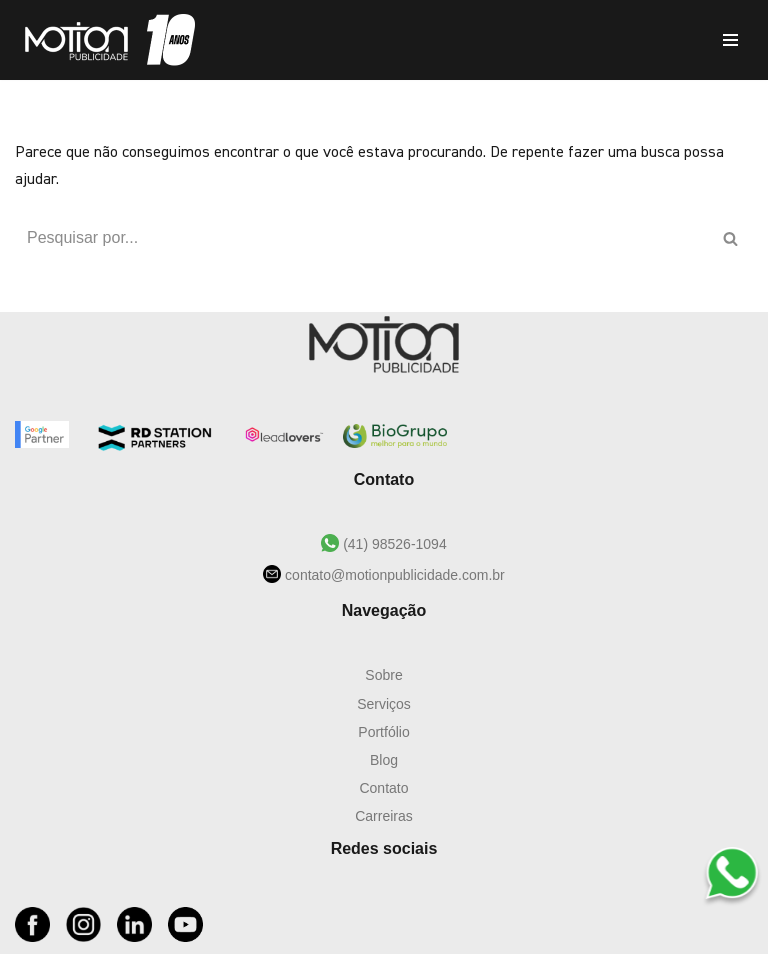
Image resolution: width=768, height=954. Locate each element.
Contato (383, 788)
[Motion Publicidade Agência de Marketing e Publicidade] (105, 40)
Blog (384, 760)
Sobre (383, 675)
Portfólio (383, 732)
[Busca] (361, 238)
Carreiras (384, 816)
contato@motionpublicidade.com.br (393, 575)
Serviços (384, 704)
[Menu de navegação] (730, 40)
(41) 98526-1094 (392, 544)
